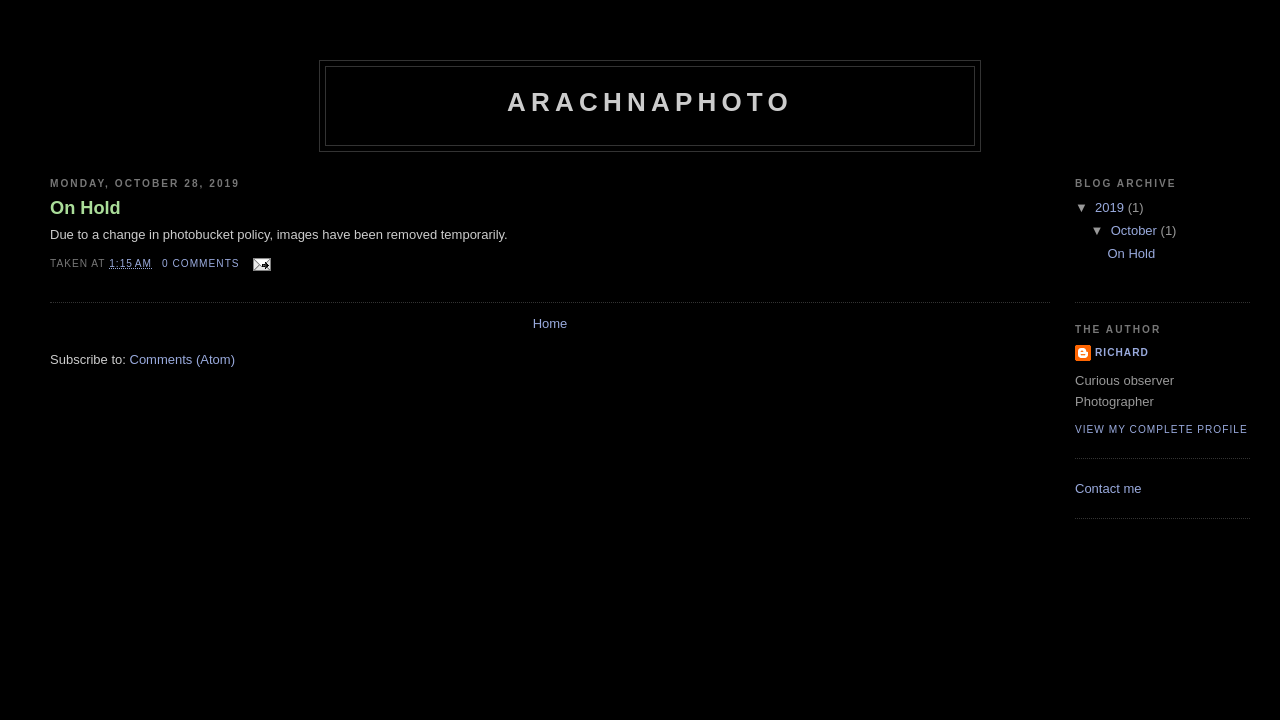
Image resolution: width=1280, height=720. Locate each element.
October (1136, 230)
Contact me (1108, 488)
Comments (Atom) (182, 359)
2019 (1111, 207)
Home (550, 323)
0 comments (201, 263)
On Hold (85, 208)
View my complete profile (1161, 429)
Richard (1122, 352)
